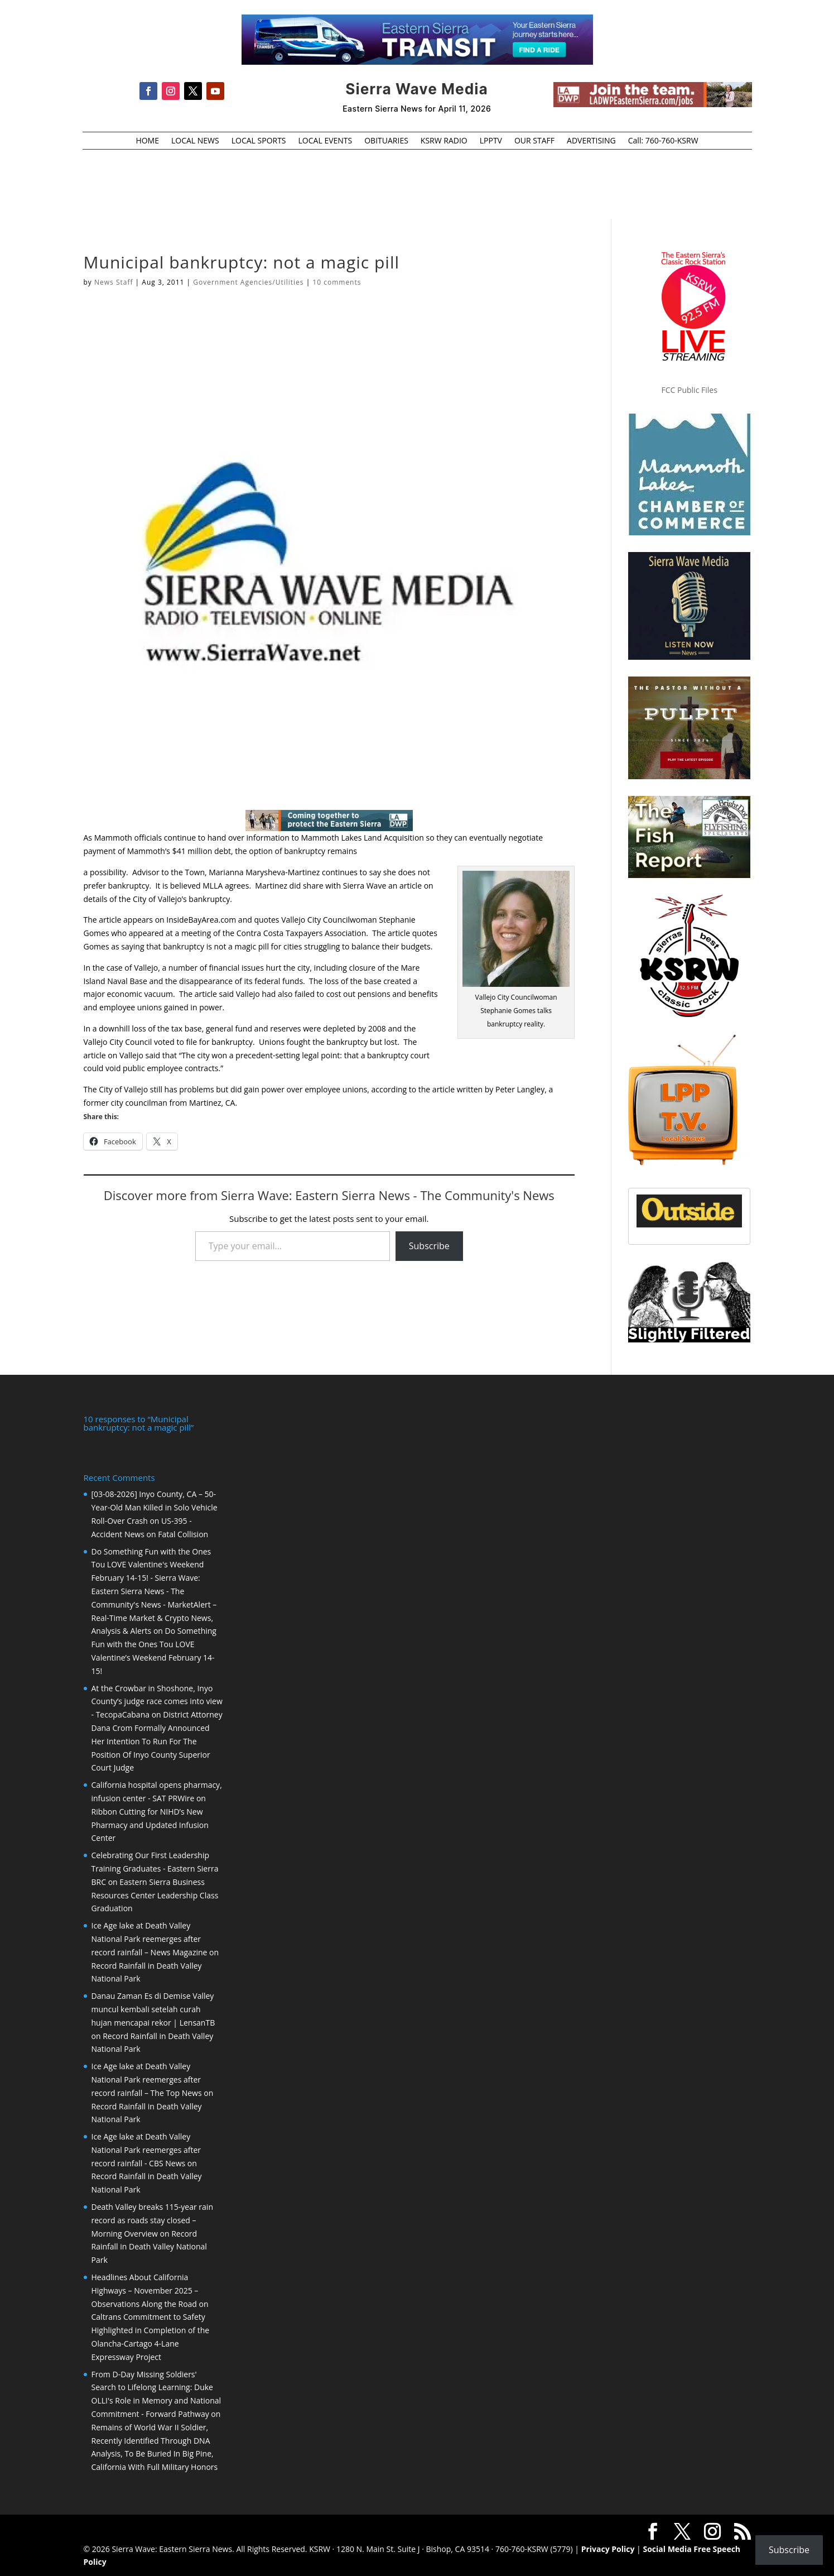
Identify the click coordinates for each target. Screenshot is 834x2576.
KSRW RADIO (444, 141)
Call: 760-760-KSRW (663, 141)
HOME (147, 141)
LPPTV (491, 141)
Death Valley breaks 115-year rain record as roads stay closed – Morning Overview (152, 2219)
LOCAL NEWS (195, 141)
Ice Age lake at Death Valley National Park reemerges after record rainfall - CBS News (146, 2148)
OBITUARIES (386, 141)
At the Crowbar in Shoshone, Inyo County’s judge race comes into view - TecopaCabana (157, 1700)
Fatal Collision (183, 1533)
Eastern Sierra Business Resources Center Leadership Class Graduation (155, 1894)
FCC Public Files (689, 390)
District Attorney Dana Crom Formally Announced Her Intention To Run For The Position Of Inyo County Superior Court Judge (157, 1740)
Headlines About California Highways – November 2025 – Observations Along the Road (145, 2289)
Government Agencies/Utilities (248, 282)
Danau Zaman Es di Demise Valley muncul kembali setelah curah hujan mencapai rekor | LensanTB (153, 2008)
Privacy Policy (608, 2548)
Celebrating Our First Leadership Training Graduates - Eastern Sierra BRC (155, 1867)
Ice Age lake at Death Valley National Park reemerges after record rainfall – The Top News (146, 2078)
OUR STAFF (534, 141)
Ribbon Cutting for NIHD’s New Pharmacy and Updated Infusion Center (150, 1824)
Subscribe (429, 1246)
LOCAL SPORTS (259, 141)
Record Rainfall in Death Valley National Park (149, 2246)
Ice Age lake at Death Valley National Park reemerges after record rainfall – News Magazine (149, 1937)
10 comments (336, 282)
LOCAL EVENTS (325, 141)
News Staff (113, 282)
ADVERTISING (591, 141)
